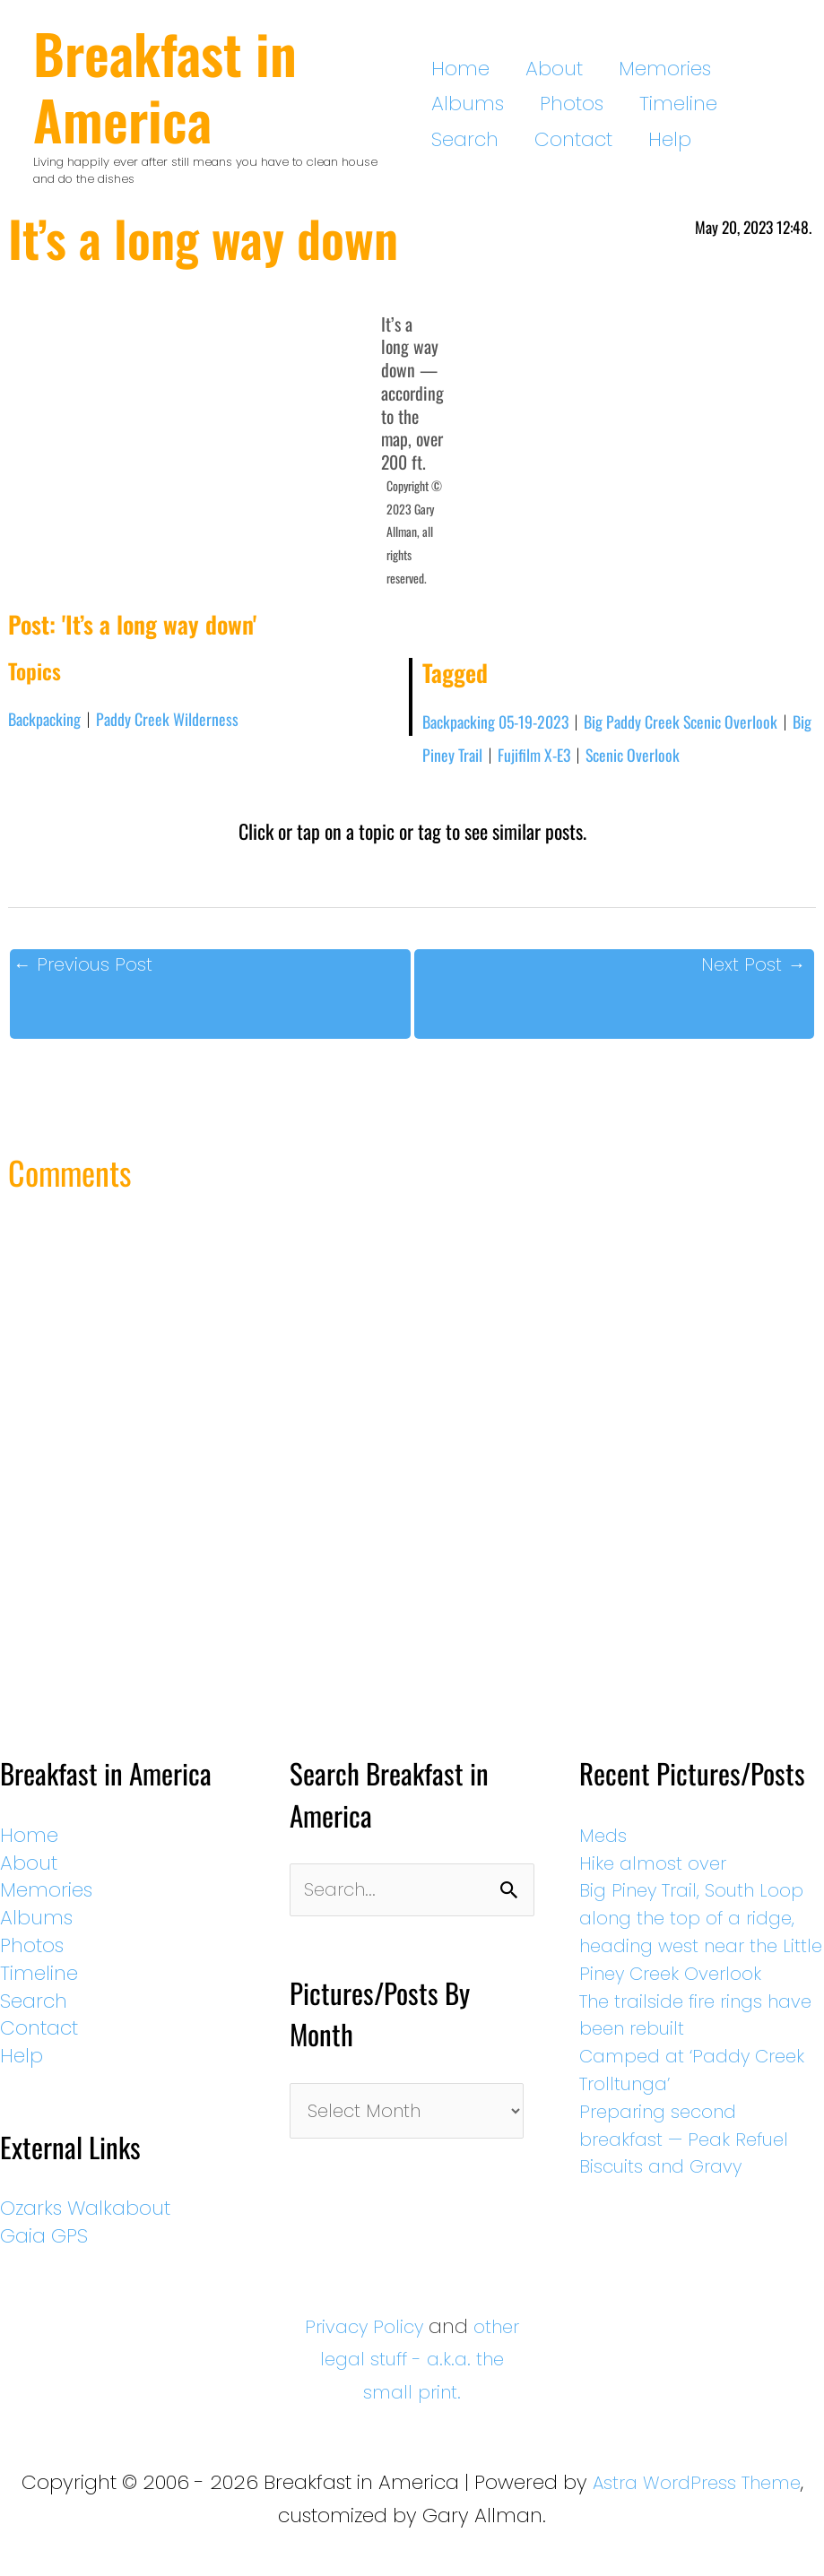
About (533, 68)
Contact (726, 103)
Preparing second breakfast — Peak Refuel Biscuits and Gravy (699, 2186)
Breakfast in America (165, 86)
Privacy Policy (389, 2346)
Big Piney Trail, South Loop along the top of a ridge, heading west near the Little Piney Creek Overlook (705, 1965)
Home (460, 68)
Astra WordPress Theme (697, 2502)
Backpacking (48, 722)
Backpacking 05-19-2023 (503, 726)
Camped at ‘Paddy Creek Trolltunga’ (679, 2117)
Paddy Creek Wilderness (181, 722)
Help (452, 139)
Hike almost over (665, 1883)
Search (638, 103)
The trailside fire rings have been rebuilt (686, 2061)
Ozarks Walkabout (85, 2228)
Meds (612, 1855)
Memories (624, 68)
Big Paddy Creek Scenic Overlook (705, 726)
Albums (722, 68)
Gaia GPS (44, 2255)
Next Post (749, 973)
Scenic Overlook (691, 760)
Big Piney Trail (479, 760)
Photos (463, 103)
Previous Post (86, 973)
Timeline (549, 103)
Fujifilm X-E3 (583, 760)
